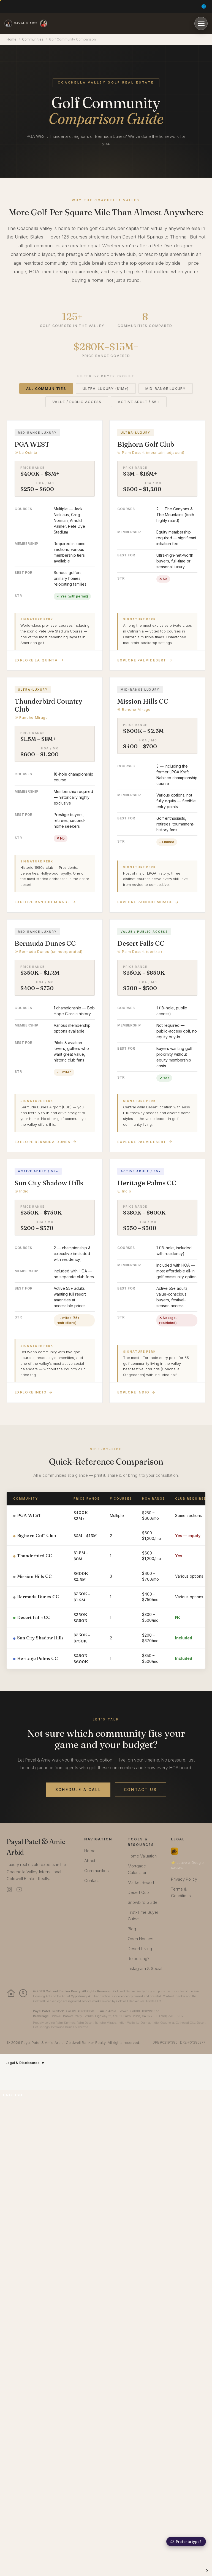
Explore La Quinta (39, 660)
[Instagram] (9, 1889)
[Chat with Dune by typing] (186, 2541)
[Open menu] (201, 23)
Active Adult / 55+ (138, 402)
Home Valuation (142, 1856)
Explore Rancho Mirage (45, 902)
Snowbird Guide (142, 1902)
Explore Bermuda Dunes (46, 1142)
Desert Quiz (139, 1892)
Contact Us (140, 1789)
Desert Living (140, 1948)
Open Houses (140, 1938)
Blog (132, 1928)
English (13, 2095)
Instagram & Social (145, 1968)
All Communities (46, 388)
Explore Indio (34, 1392)
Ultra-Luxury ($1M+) (106, 388)
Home (12, 39)
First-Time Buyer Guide (143, 1915)
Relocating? (139, 1958)
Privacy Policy (184, 1879)
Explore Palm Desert (144, 660)
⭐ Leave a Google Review (187, 1865)
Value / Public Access (76, 402)
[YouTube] (19, 1889)
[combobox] (17, 2095)
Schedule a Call (78, 1789)
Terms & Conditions (181, 1892)
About (89, 1860)
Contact (91, 1880)
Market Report (141, 1882)
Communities (33, 39)
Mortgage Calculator (137, 1869)
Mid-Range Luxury (165, 388)
